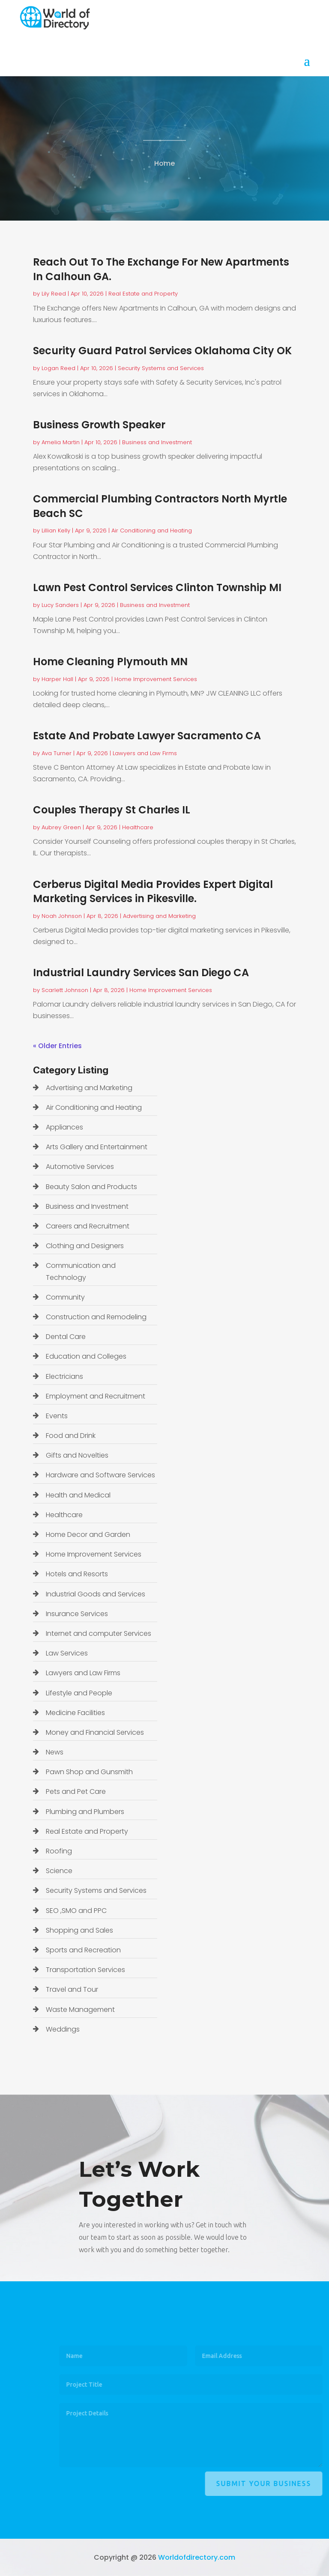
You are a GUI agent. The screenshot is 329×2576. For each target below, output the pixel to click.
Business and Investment (157, 442)
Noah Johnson (62, 916)
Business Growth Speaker (99, 425)
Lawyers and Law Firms (145, 753)
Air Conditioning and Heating (151, 530)
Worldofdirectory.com (196, 2557)
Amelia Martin (61, 442)
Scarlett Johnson (65, 990)
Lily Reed (54, 294)
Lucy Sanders (60, 605)
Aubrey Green (61, 827)
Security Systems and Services (161, 368)
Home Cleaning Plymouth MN (110, 661)
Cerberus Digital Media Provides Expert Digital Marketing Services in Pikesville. (153, 891)
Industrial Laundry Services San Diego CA (141, 972)
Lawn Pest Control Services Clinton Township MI (157, 587)
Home (164, 166)
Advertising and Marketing (159, 916)
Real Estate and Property (143, 294)
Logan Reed (58, 368)
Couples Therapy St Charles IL (111, 810)
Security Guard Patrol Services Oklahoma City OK (162, 351)
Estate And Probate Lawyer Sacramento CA (147, 736)
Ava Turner (57, 753)
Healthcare (137, 827)
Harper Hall (57, 679)
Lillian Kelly (56, 530)
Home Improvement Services (155, 679)
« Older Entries (57, 1046)
